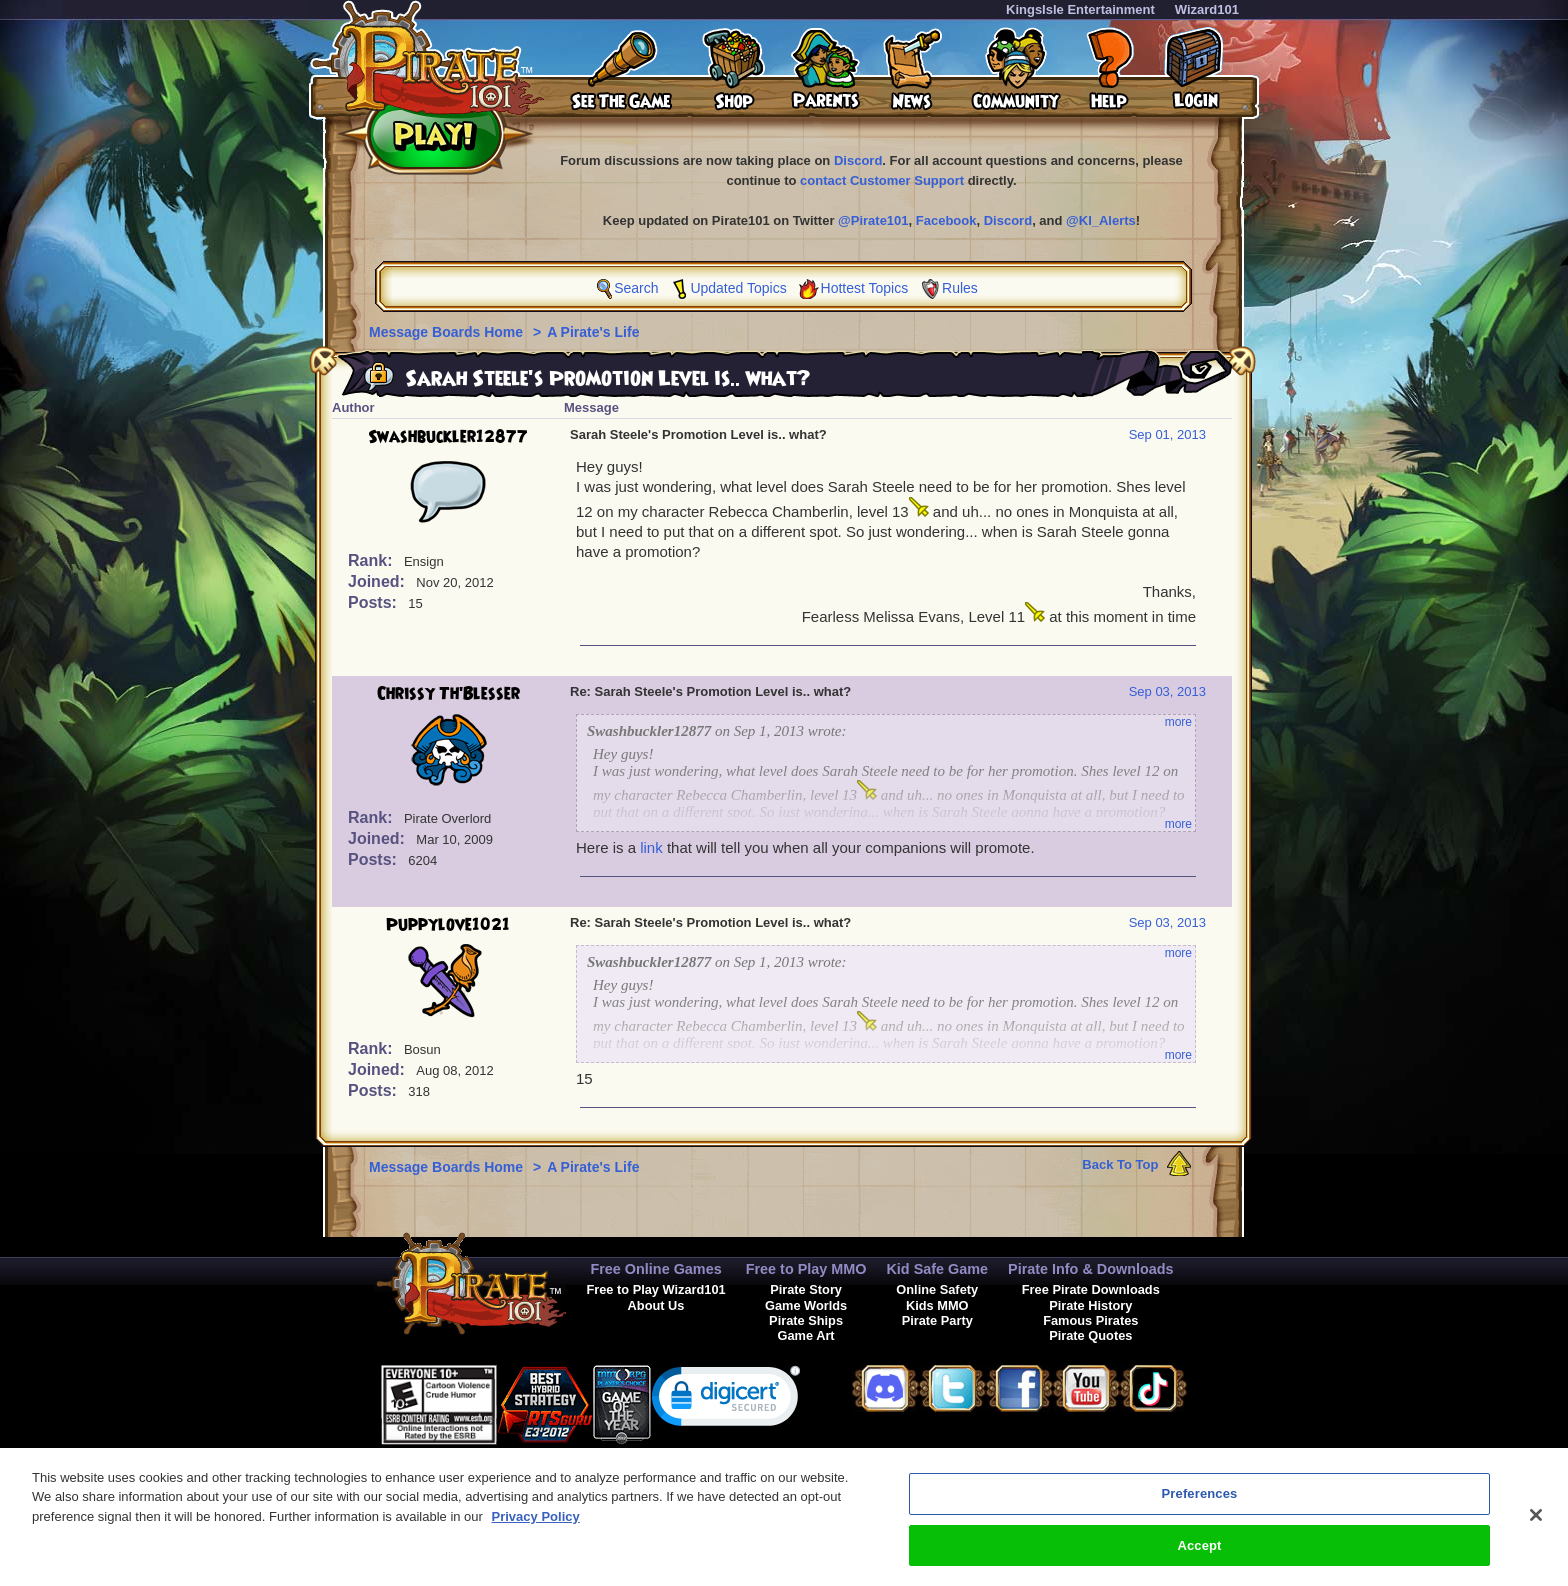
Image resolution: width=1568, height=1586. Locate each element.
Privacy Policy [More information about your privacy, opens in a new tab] (536, 1527)
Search (636, 288)
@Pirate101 (873, 220)
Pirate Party (937, 1320)
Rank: (372, 560)
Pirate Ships (806, 1320)
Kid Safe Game (937, 1269)
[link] (726, 1400)
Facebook (946, 220)
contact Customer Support (882, 180)
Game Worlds (806, 1305)
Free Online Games (655, 1269)
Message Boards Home (448, 332)
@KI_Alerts (1101, 220)
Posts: (374, 602)
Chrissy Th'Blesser (448, 694)
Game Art (806, 1335)
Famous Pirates (1090, 1320)
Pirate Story (806, 1289)
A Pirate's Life (593, 332)
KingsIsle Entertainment (1080, 9)
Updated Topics (738, 288)
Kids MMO (937, 1305)
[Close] (1536, 1526)
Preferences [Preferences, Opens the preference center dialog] (1200, 1504)
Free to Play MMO (806, 1269)
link (651, 847)
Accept (1199, 1556)
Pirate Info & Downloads (1091, 1269)
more (1178, 722)
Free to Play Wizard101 (655, 1289)
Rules (960, 288)
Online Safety (937, 1289)
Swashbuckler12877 (448, 437)
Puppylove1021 (448, 925)
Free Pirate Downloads (1091, 1289)
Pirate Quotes (1090, 1335)
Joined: (378, 581)
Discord (858, 160)
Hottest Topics (865, 288)
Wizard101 (1207, 9)
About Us (656, 1305)
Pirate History (1090, 1305)
